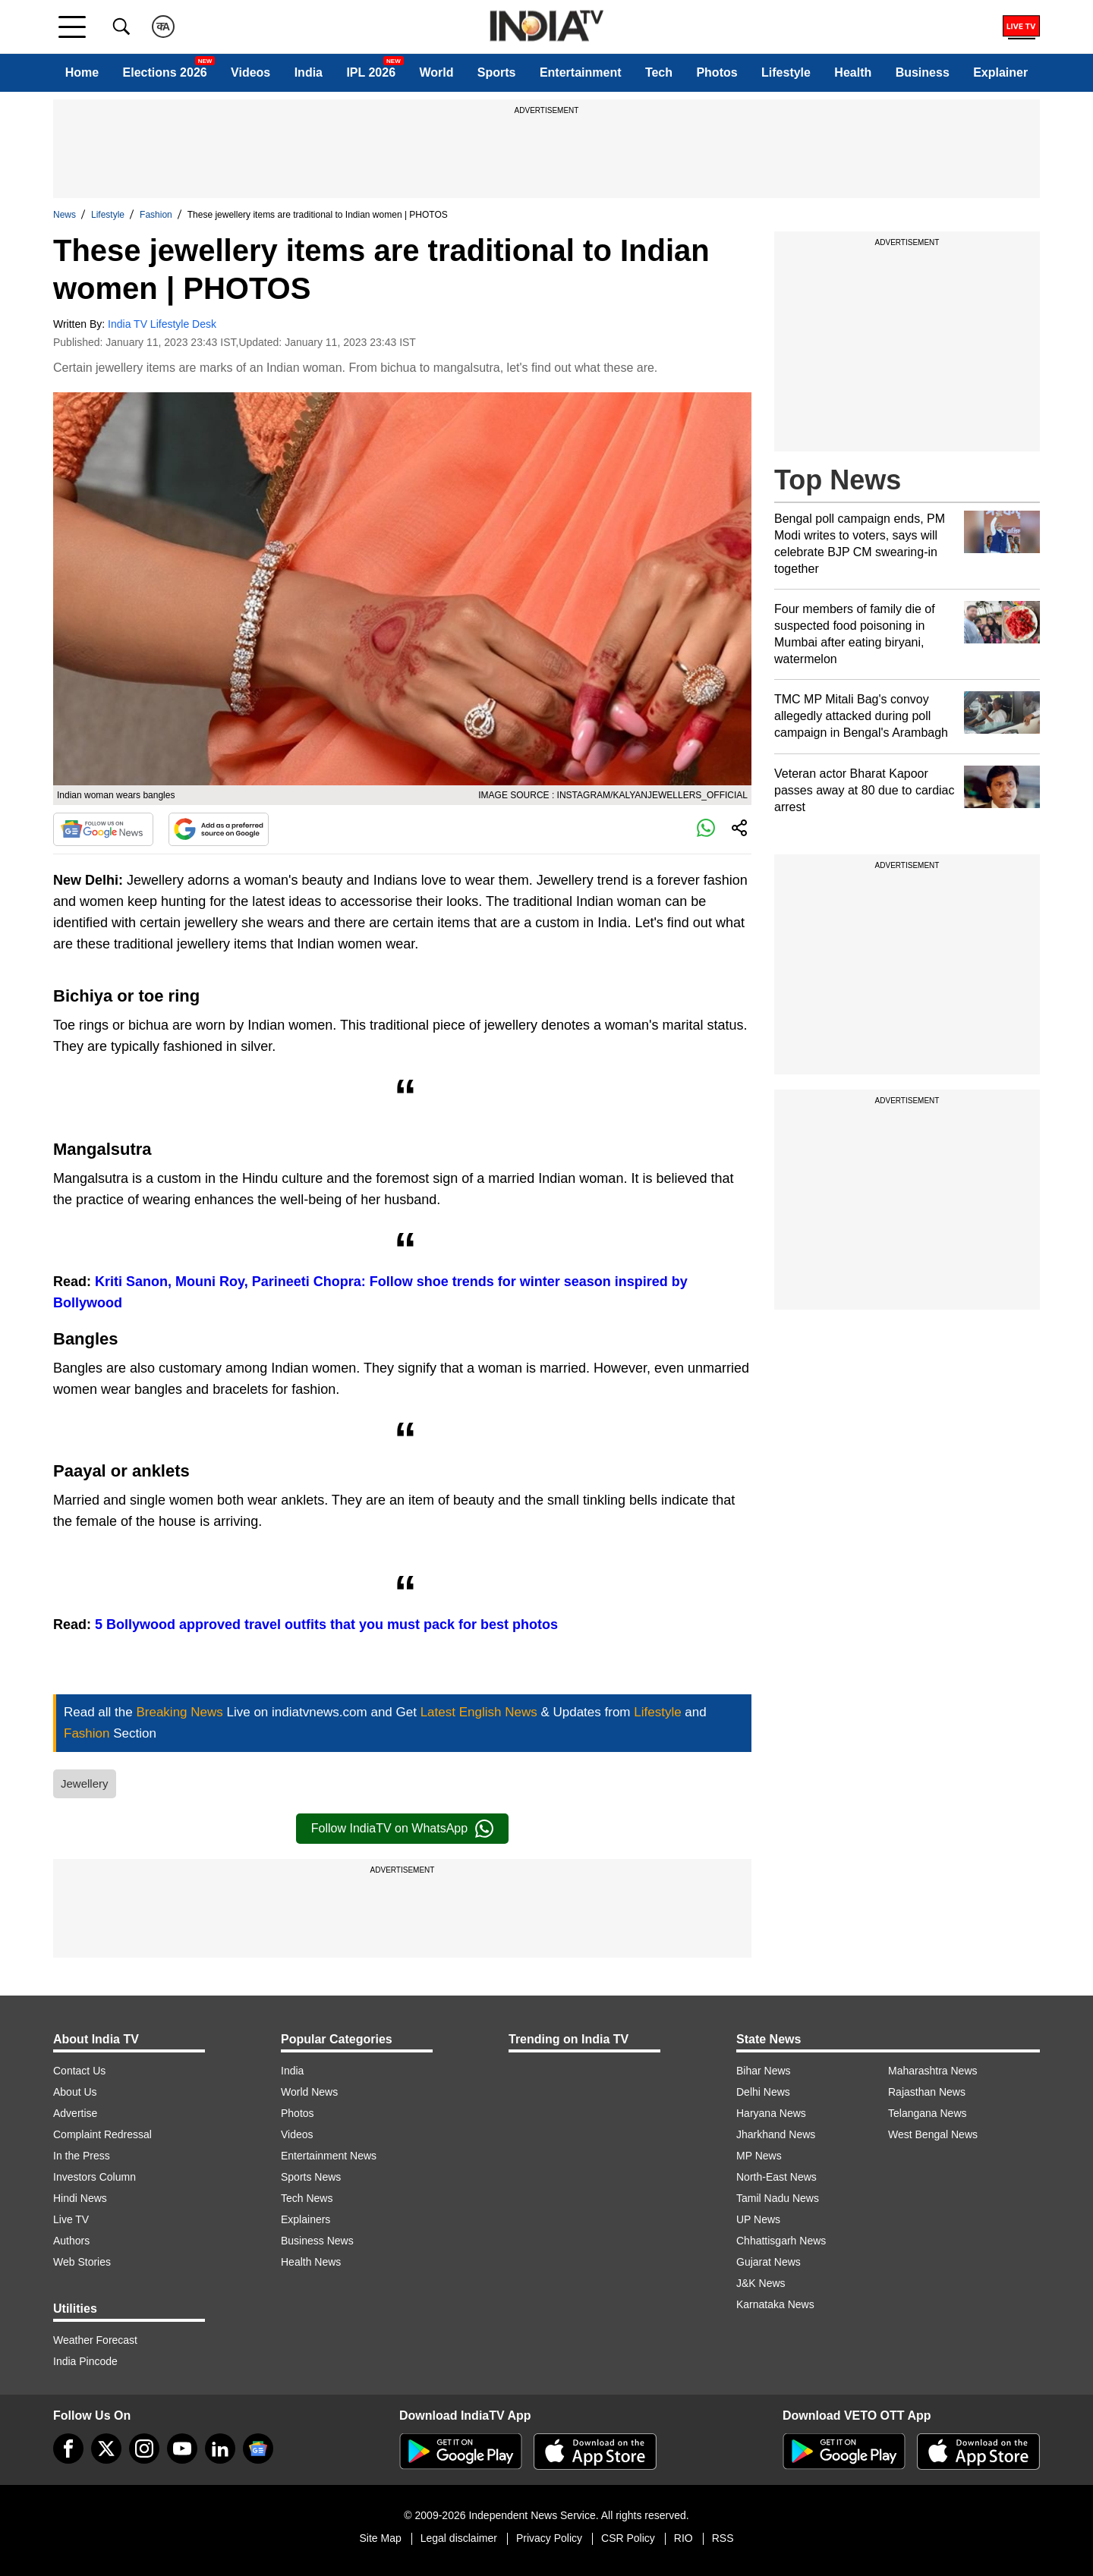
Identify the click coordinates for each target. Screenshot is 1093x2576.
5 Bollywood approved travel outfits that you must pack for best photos (326, 1624)
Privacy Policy (549, 2538)
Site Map (380, 2538)
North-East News (776, 2177)
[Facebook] (68, 2448)
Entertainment (581, 72)
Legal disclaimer (459, 2538)
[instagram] (144, 2448)
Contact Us (79, 2071)
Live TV (71, 2219)
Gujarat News (768, 2262)
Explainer (1000, 72)
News (64, 214)
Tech (658, 72)
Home (82, 72)
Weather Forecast (95, 2340)
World (436, 72)
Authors (71, 2241)
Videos (250, 72)
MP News (759, 2156)
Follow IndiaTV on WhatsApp (402, 1829)
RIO (683, 2538)
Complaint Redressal (102, 2134)
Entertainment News (328, 2156)
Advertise (75, 2113)
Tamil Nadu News (777, 2198)
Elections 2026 (165, 72)
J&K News (761, 2283)
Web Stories (82, 2262)
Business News (317, 2241)
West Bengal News (933, 2134)
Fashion (156, 214)
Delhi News (763, 2092)
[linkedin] (220, 2448)
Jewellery (85, 1783)
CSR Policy (628, 2538)
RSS (723, 2538)
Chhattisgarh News (781, 2241)
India (309, 72)
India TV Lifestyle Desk (162, 324)
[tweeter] (106, 2448)
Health (852, 72)
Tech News (306, 2198)
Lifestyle (786, 72)
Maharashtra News (933, 2071)
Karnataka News (775, 2304)
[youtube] (182, 2448)
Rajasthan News (926, 2092)
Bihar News (763, 2071)
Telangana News (927, 2113)
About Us (75, 2092)
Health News (311, 2262)
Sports (496, 72)
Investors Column (94, 2177)
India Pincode (85, 2361)
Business (923, 72)
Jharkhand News (775, 2134)
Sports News (311, 2177)
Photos (716, 72)
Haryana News (771, 2113)
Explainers (305, 2219)
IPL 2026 (370, 72)
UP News (758, 2219)
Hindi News (80, 2198)
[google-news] (258, 2448)
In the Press (81, 2156)
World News (309, 2092)
